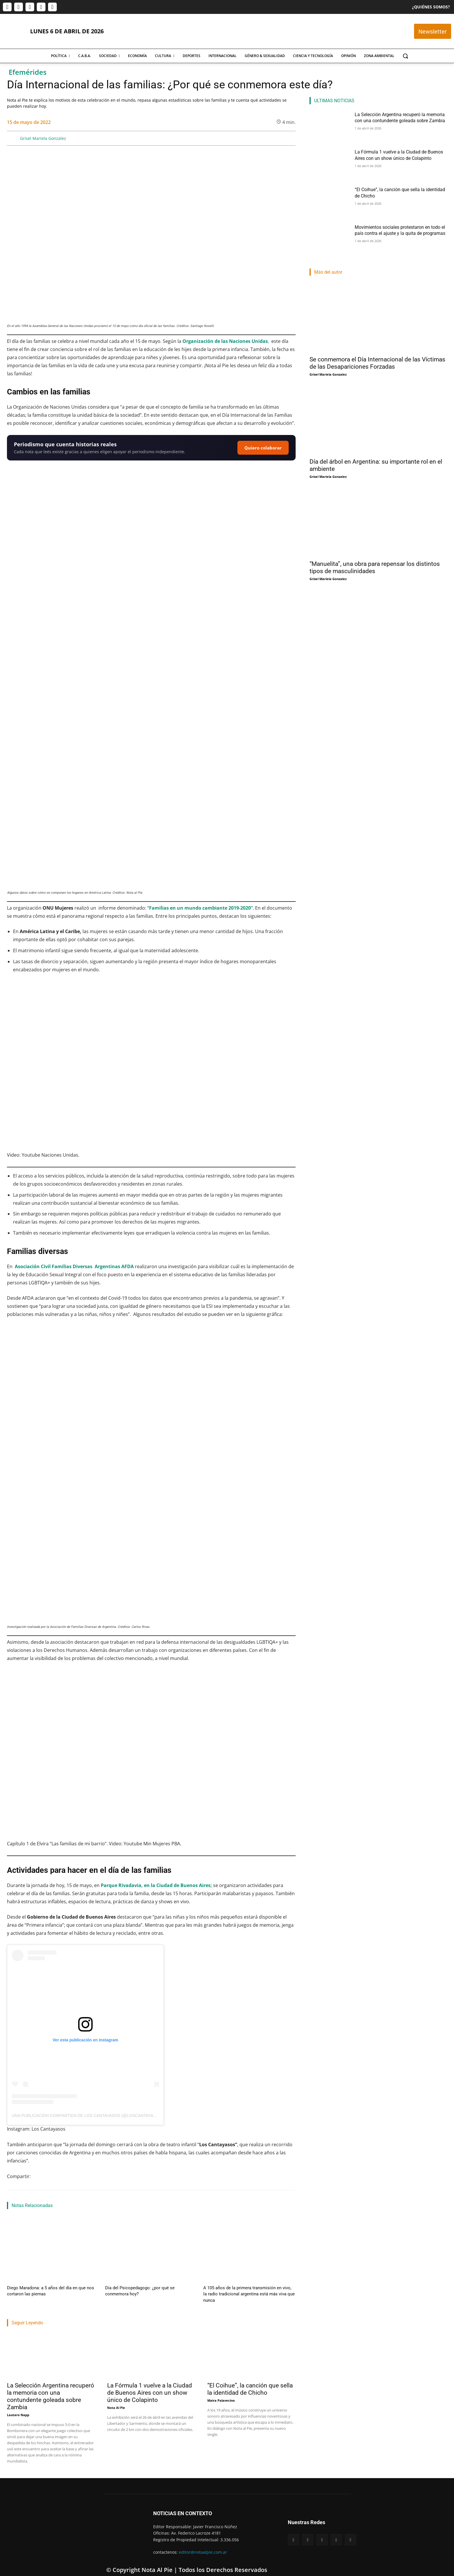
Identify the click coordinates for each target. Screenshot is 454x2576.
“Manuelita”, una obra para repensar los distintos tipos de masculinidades (375, 567)
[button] (405, 56)
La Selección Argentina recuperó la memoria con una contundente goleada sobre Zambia (50, 2388)
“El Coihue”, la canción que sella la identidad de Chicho (250, 2381)
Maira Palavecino (221, 2392)
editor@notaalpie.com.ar (203, 2544)
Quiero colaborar (263, 448)
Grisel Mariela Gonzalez (43, 138)
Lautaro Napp (18, 2407)
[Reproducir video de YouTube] (151, 1062)
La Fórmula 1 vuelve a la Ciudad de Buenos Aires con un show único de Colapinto (149, 2384)
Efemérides (27, 72)
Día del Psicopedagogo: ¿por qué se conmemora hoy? (148, 2287)
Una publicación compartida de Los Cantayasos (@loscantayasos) (87, 2115)
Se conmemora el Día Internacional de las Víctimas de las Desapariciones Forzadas (377, 363)
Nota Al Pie (116, 2399)
